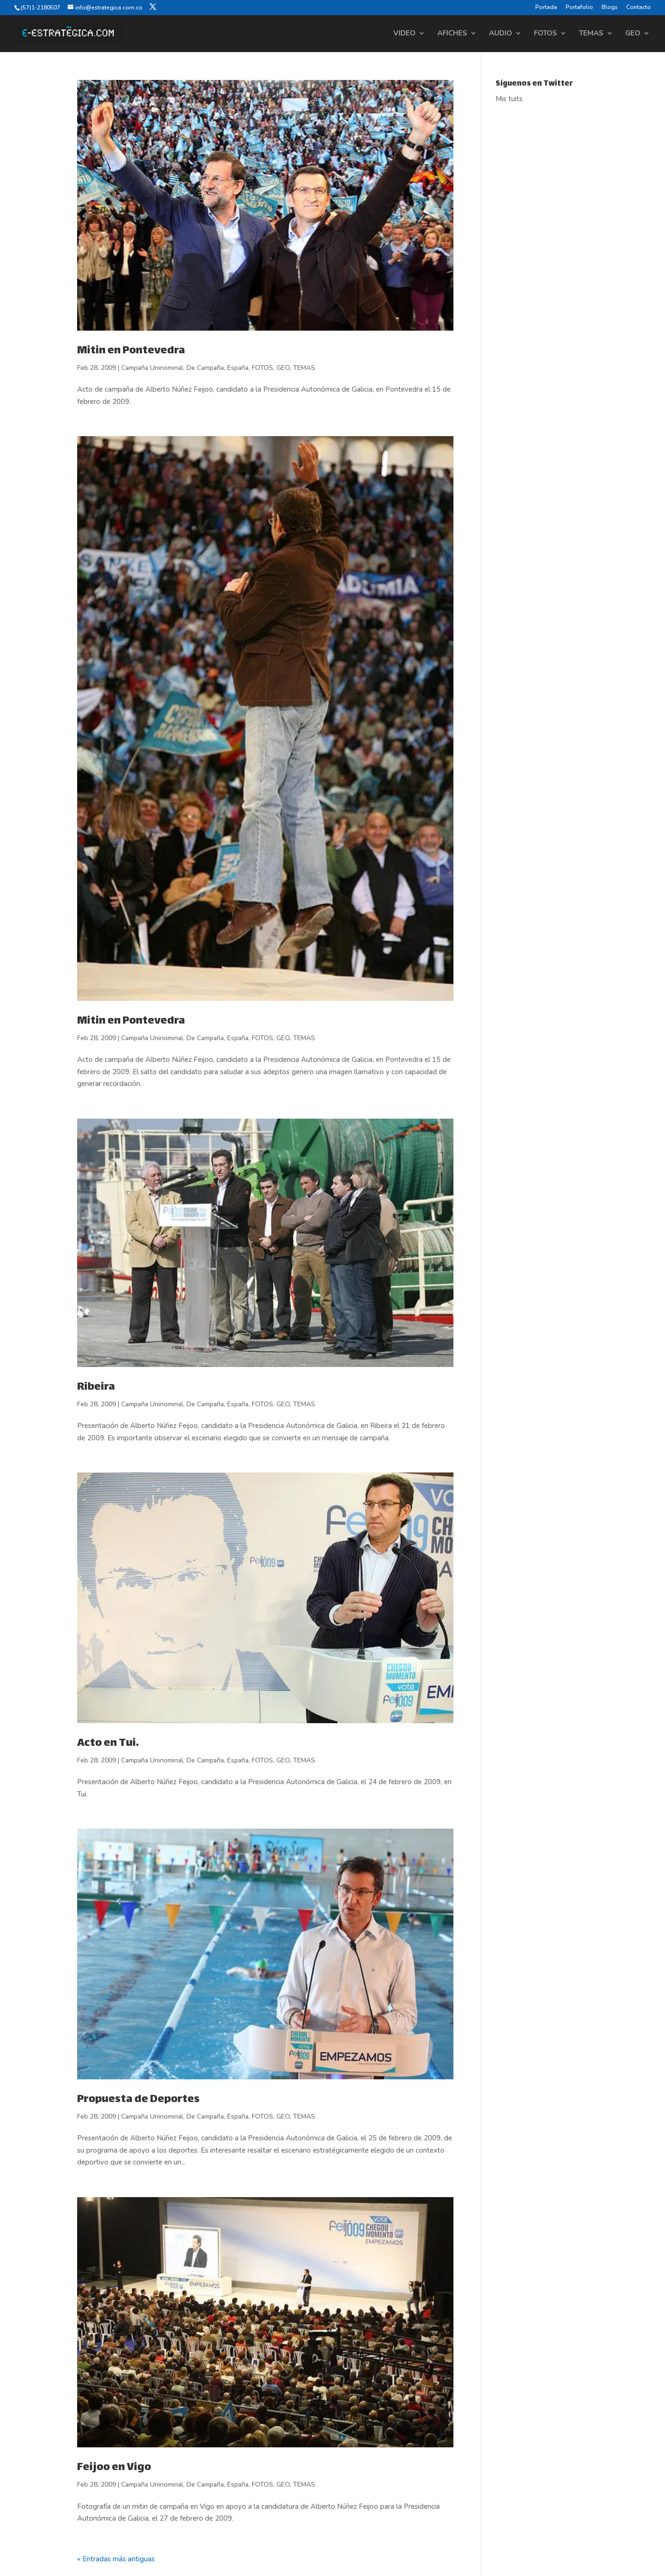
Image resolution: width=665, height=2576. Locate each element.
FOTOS (545, 34)
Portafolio (579, 7)
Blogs (610, 7)
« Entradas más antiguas (116, 2559)
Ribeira (96, 1387)
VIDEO (404, 34)
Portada (546, 7)
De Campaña (205, 367)
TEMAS (591, 34)
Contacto (638, 7)
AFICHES (452, 34)
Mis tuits (509, 99)
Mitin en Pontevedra (131, 351)
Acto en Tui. (108, 1743)
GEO (632, 34)
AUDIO (500, 34)
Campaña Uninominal (152, 367)
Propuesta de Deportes (138, 2099)
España (237, 367)
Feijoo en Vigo (114, 2467)
